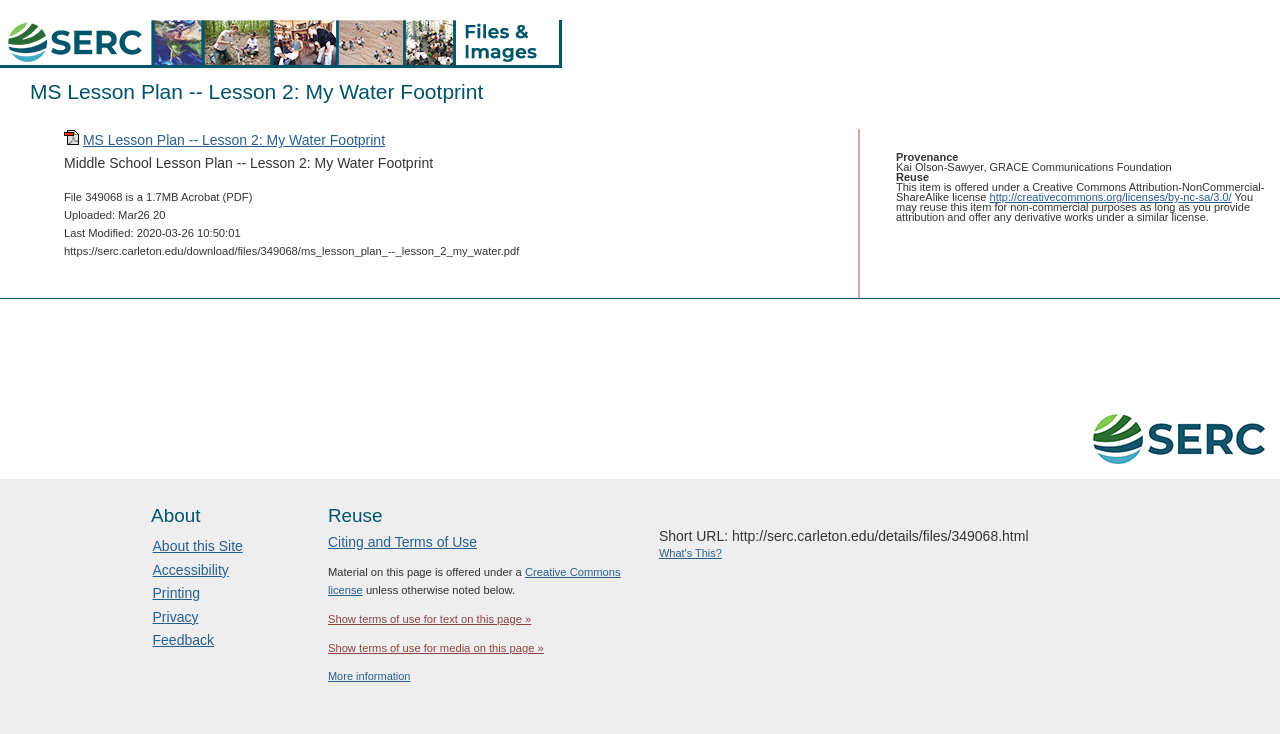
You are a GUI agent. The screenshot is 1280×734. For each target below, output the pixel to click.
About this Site (198, 546)
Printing (176, 593)
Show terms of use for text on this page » (429, 619)
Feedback (183, 640)
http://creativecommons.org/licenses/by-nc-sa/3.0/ (1111, 197)
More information (369, 676)
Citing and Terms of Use (402, 542)
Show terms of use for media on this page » (436, 648)
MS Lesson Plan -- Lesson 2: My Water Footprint (234, 140)
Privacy (176, 617)
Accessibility (191, 570)
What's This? (690, 553)
